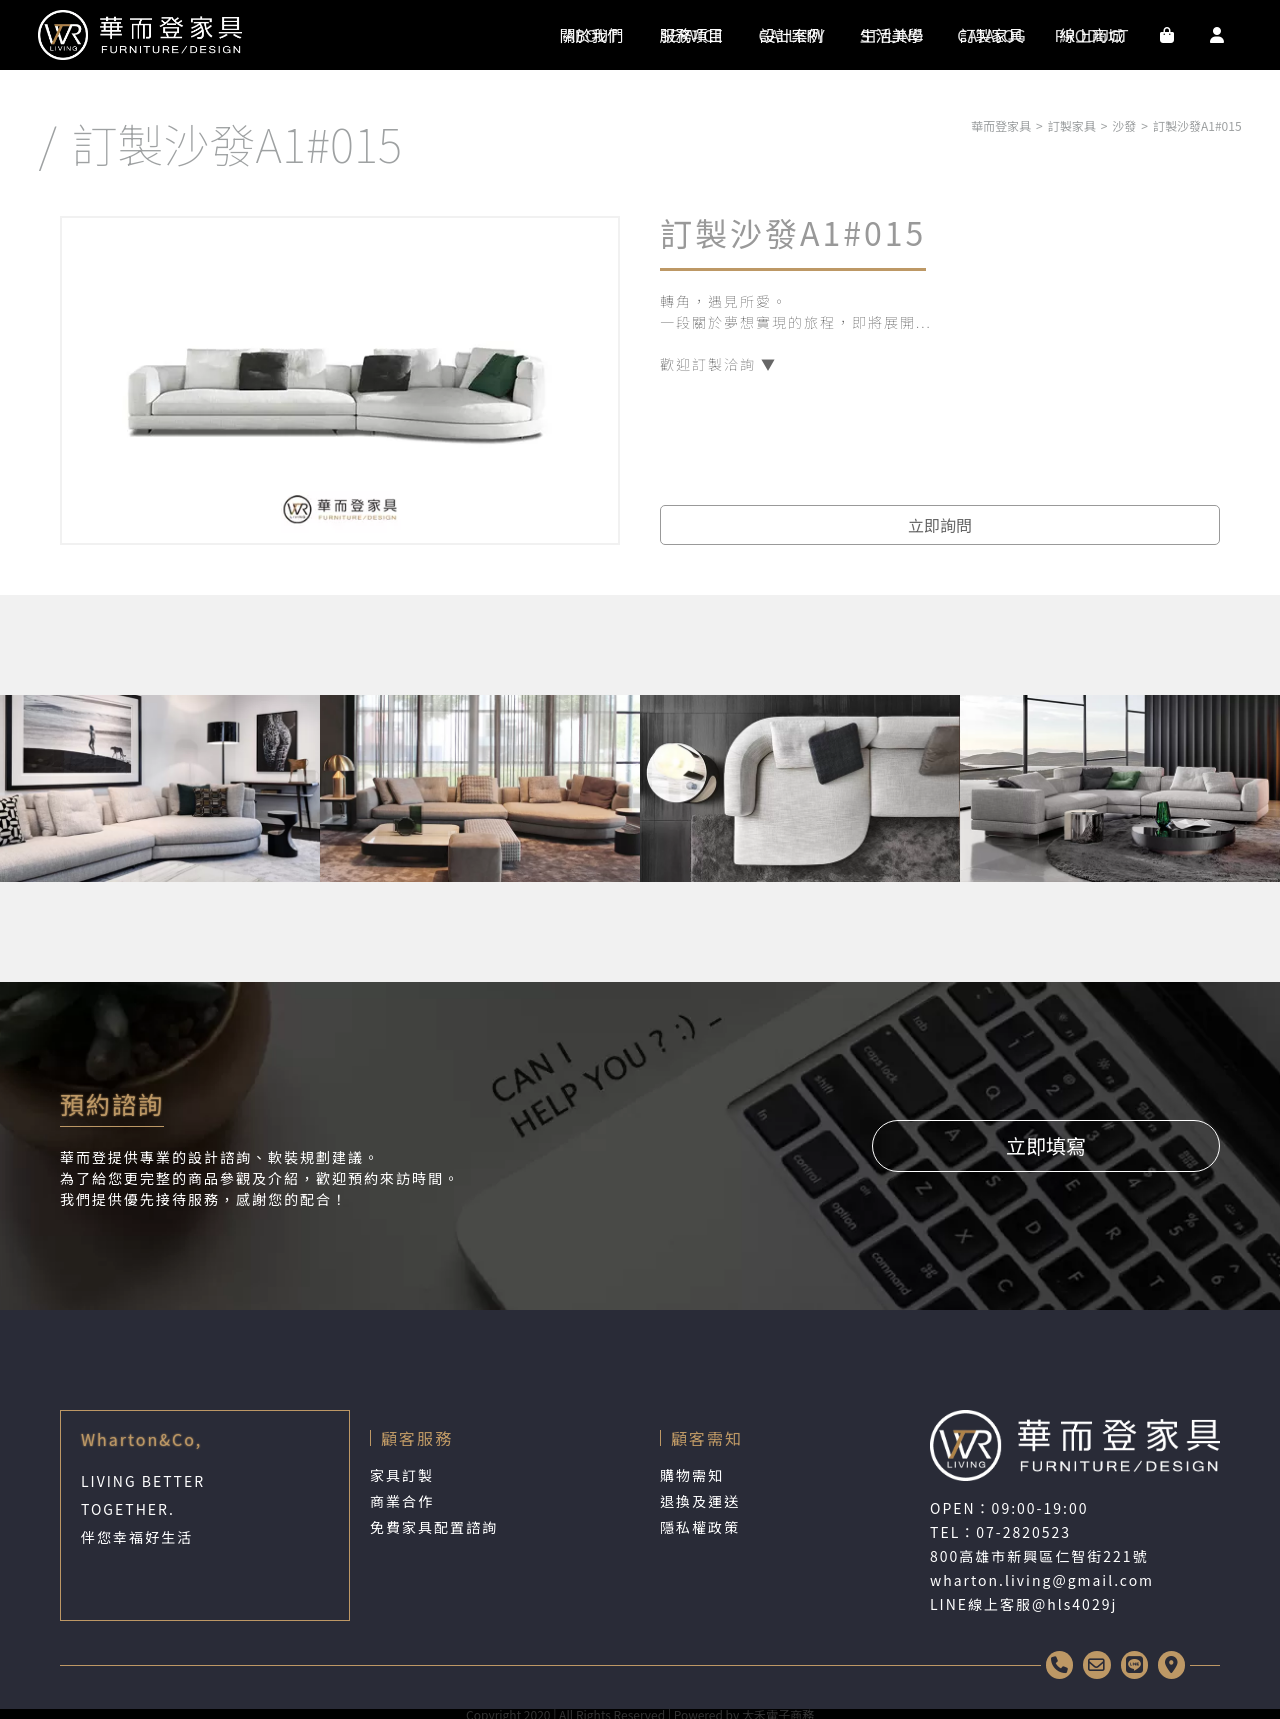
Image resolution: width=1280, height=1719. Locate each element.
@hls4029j (1074, 1604)
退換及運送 (700, 1501)
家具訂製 (402, 1475)
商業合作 (402, 1501)
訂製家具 (1072, 125)
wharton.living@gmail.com (1042, 1580)
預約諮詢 (112, 1103)
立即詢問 (940, 525)
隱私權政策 (700, 1527)
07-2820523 (1023, 1532)
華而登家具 (1001, 125)
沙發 (1124, 125)
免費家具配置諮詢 (434, 1527)
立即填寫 (1046, 1145)
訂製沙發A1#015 (1197, 125)
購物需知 (692, 1475)
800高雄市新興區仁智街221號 (1039, 1556)
